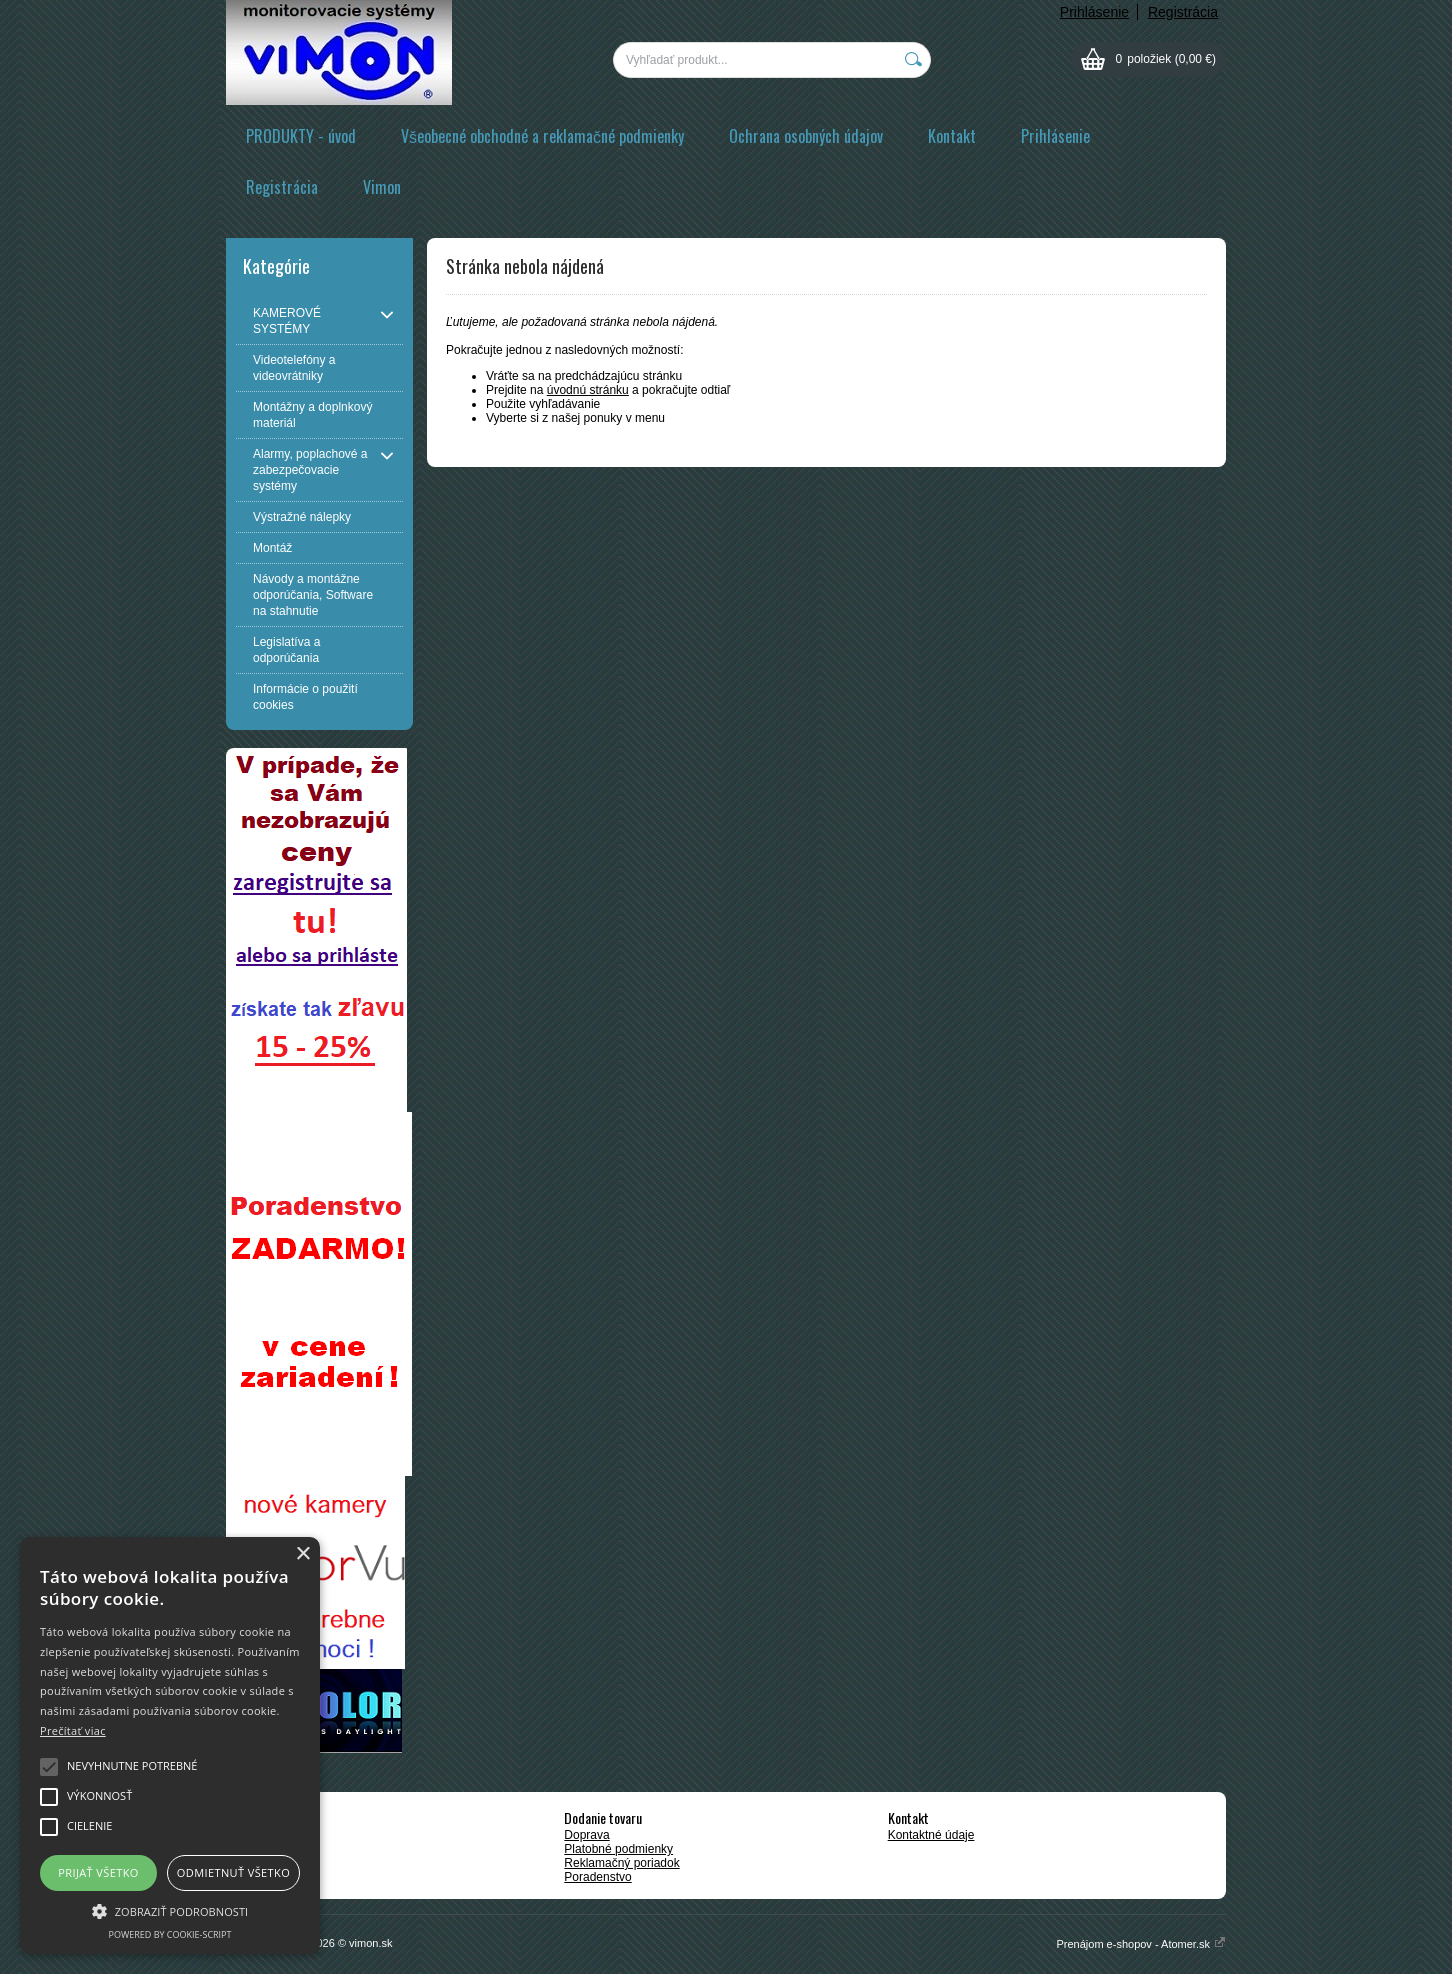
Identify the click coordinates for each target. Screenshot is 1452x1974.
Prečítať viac (73, 1730)
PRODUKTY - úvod (301, 136)
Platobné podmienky (618, 1849)
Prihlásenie (1094, 12)
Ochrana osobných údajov (806, 136)
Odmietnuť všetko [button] (233, 1872)
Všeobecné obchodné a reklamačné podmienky (542, 136)
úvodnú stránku (588, 390)
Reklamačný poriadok (621, 1863)
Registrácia (1183, 12)
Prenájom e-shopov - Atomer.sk (1141, 1944)
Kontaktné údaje (931, 1835)
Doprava (586, 1835)
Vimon (382, 187)
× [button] (302, 1554)
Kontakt (952, 136)
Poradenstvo (597, 1877)
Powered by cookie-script (170, 1934)
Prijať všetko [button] (98, 1872)
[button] (170, 1910)
